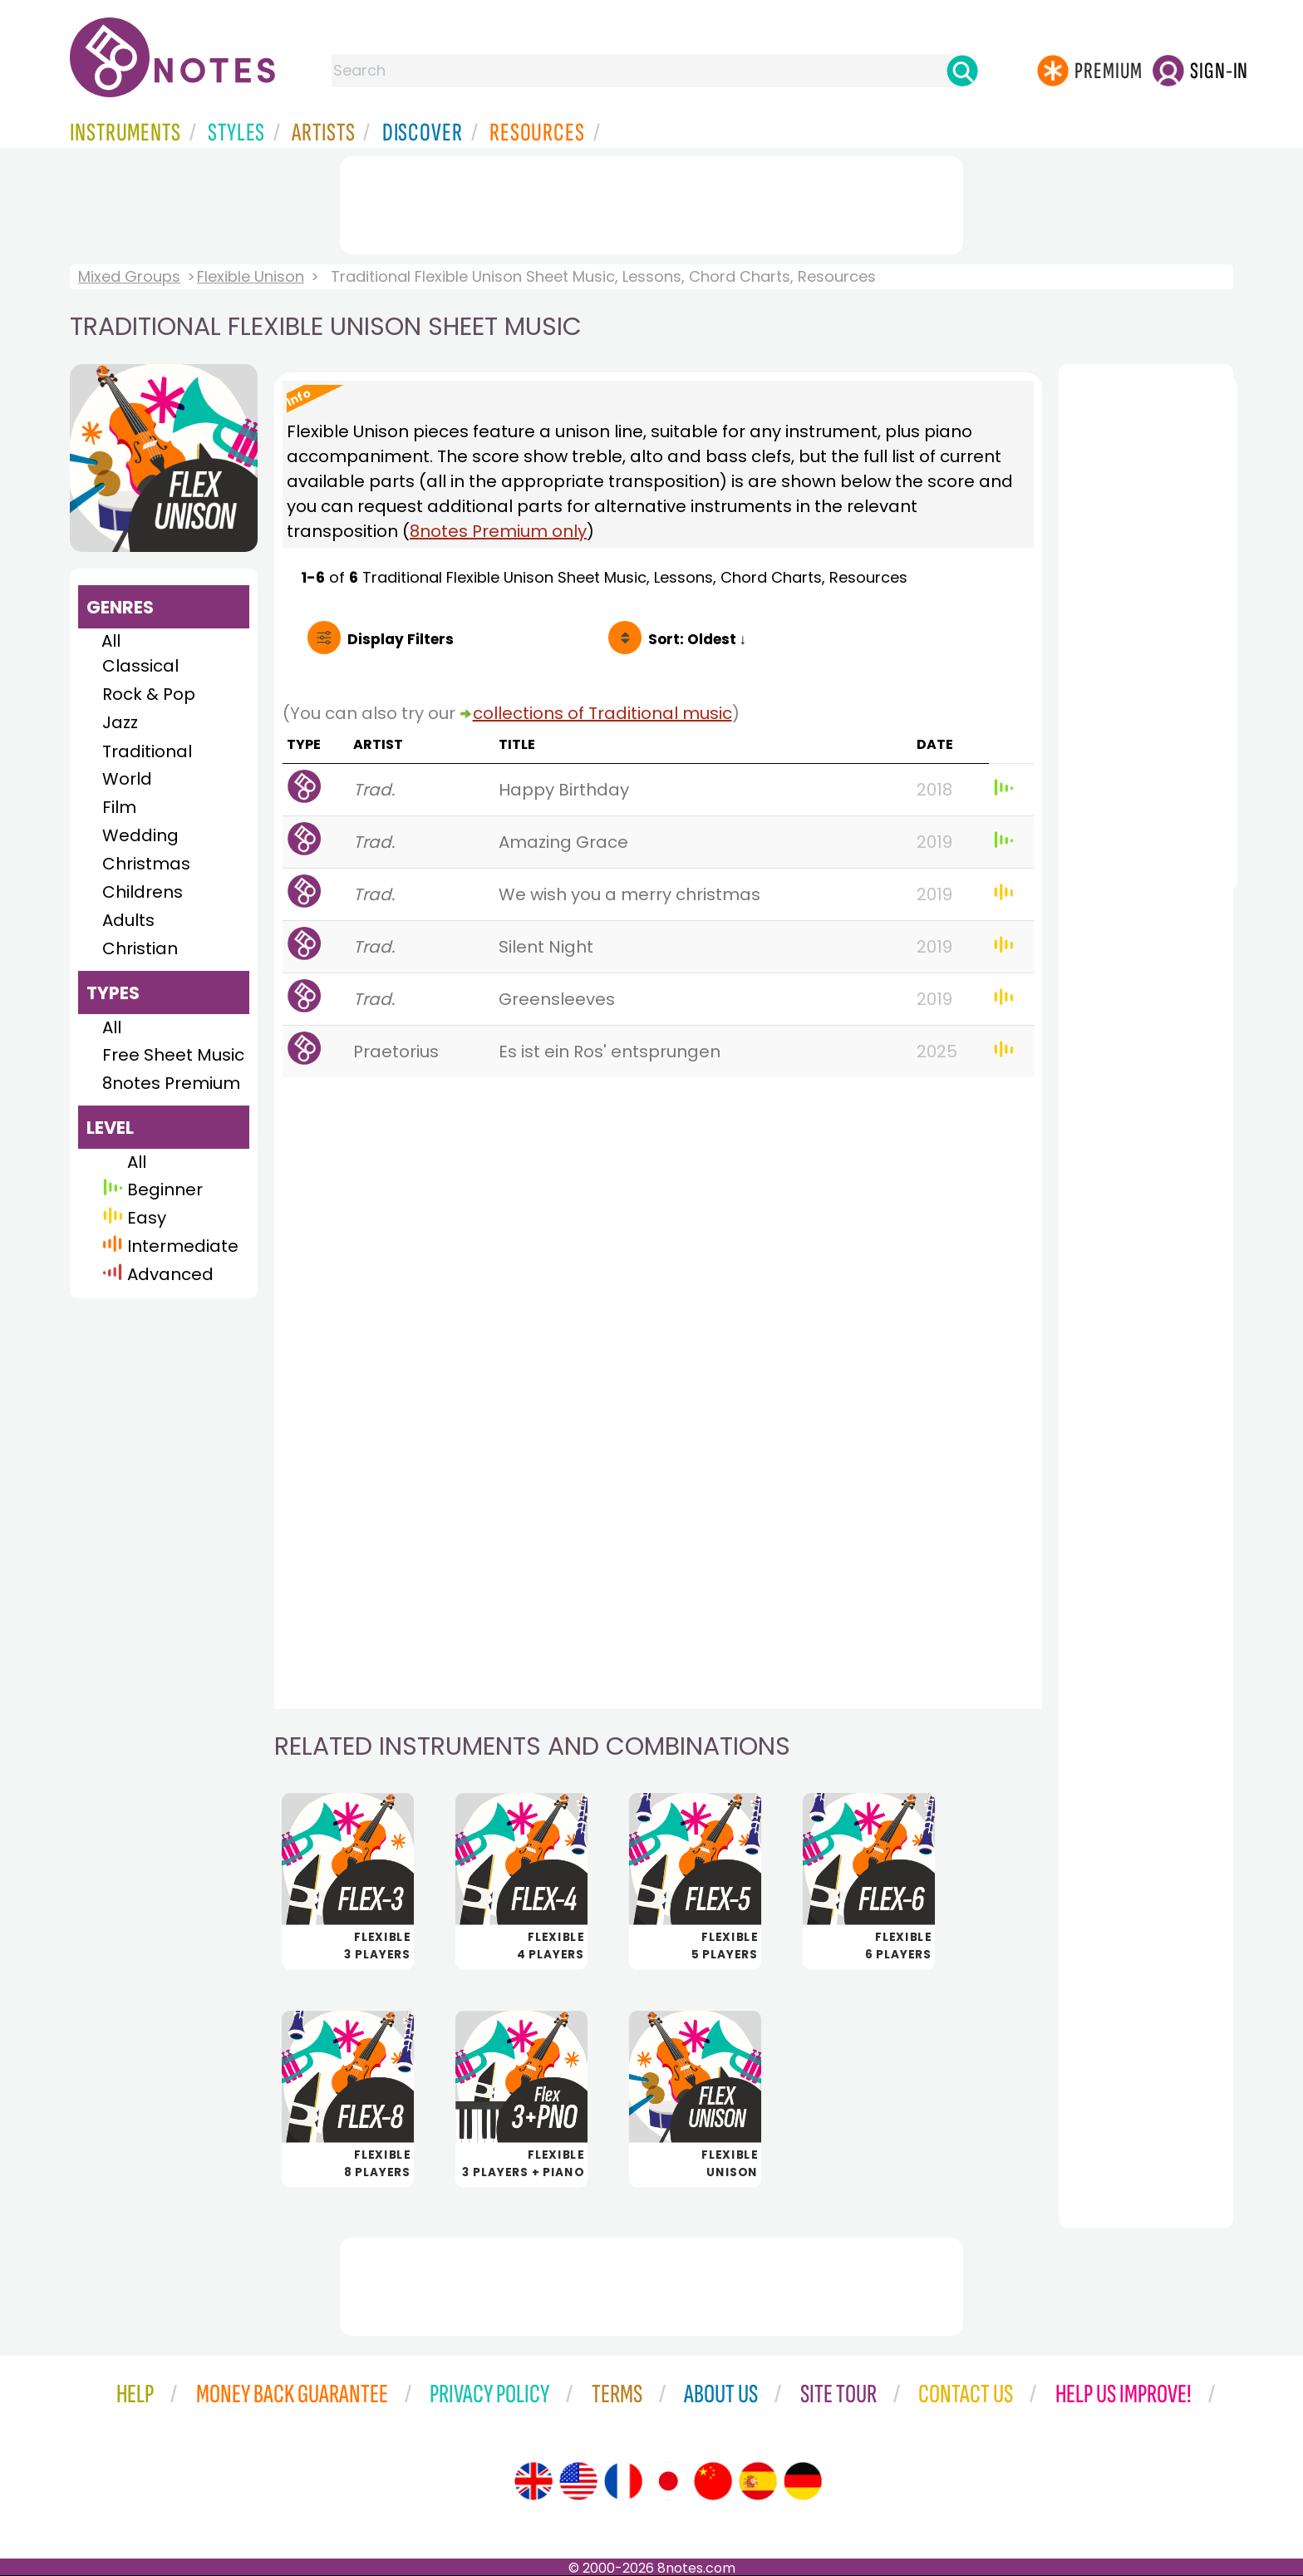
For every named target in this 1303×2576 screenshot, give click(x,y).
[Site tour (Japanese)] (668, 2481)
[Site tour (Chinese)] (713, 2481)
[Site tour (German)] (803, 2481)
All (110, 641)
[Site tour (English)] (533, 2481)
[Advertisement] (651, 202)
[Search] (962, 70)
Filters (400, 639)
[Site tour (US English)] (578, 2481)
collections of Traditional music (602, 713)
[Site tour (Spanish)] (758, 2481)
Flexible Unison (250, 276)
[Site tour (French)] (623, 2481)
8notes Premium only (498, 531)
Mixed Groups (129, 276)
